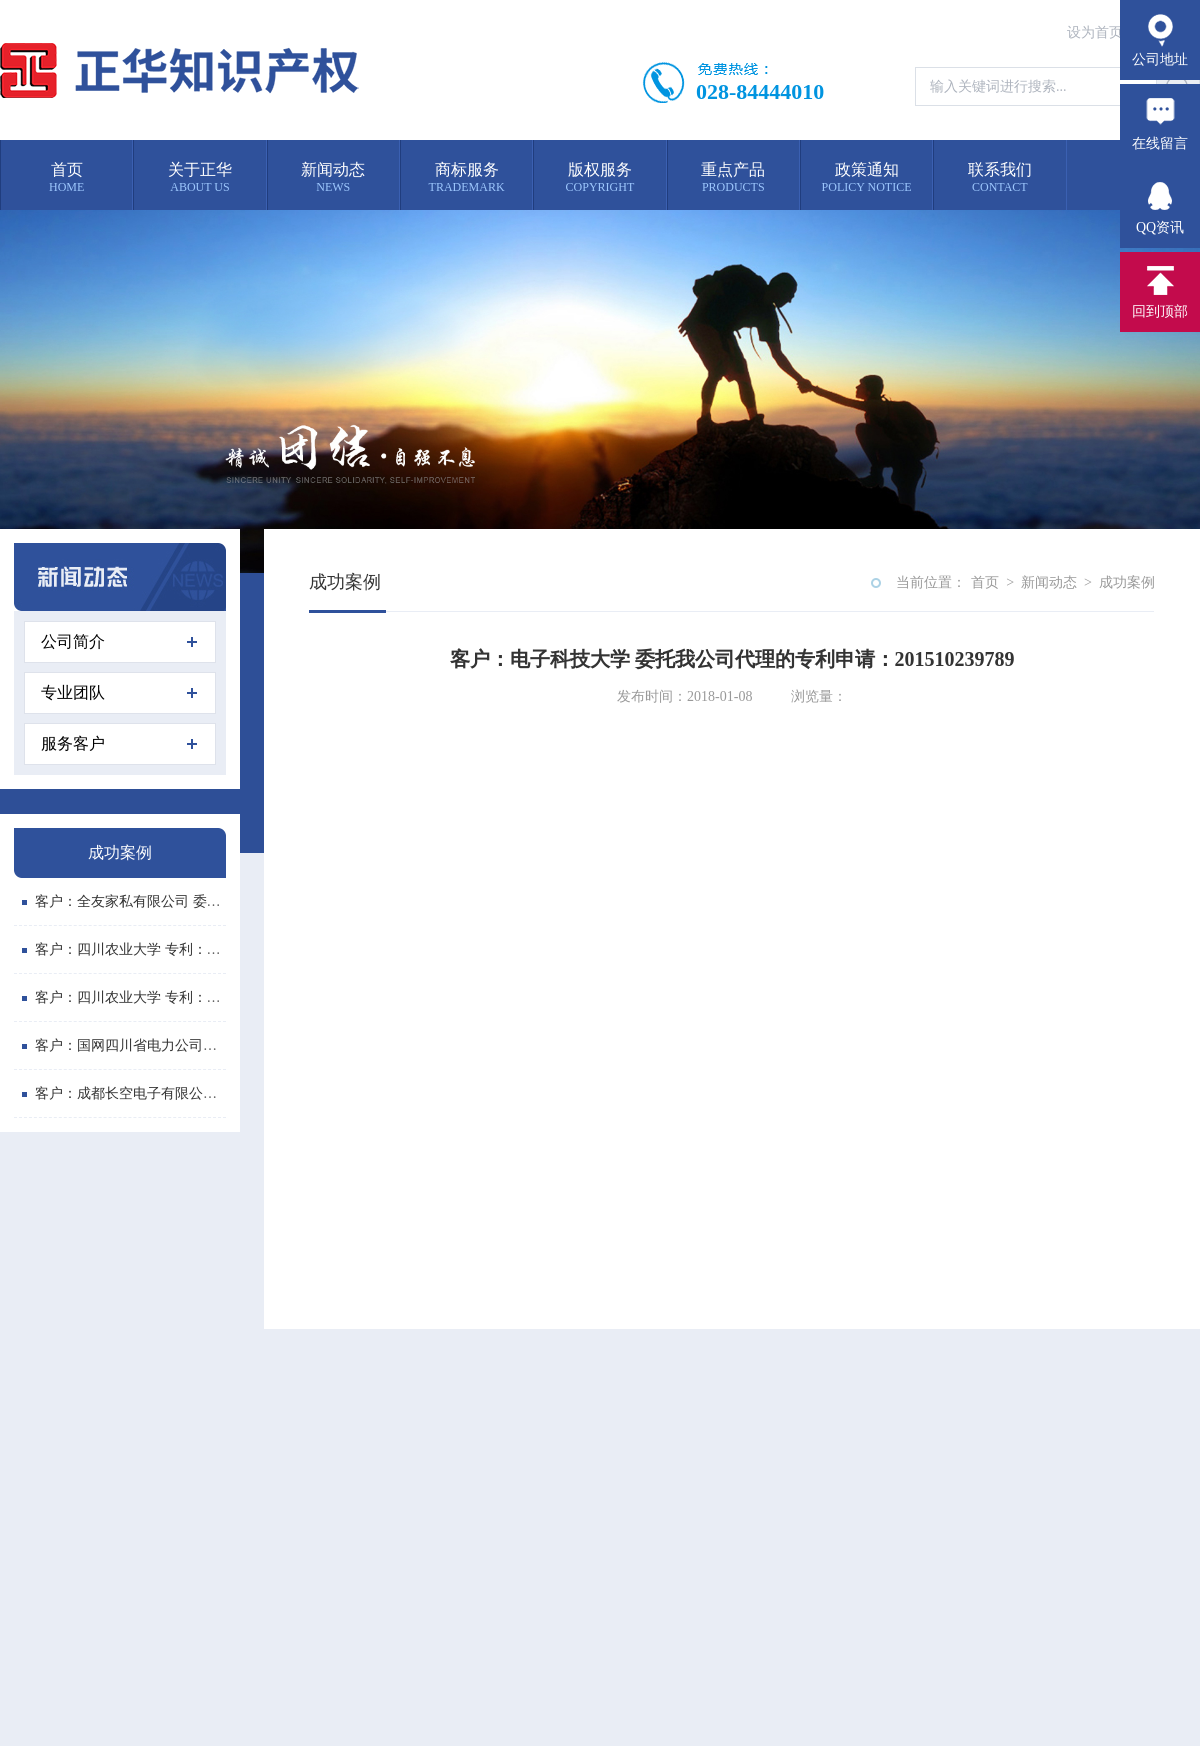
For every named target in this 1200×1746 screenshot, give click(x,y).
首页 (985, 582)
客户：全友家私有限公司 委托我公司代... (154, 901)
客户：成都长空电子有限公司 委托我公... (154, 1093)
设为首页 (1095, 32)
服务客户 (119, 743)
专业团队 (119, 692)
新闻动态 (1049, 582)
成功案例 (1127, 582)
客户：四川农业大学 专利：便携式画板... (154, 949)
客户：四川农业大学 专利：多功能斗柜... (154, 997)
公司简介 (119, 641)
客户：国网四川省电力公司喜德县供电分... (160, 1045)
